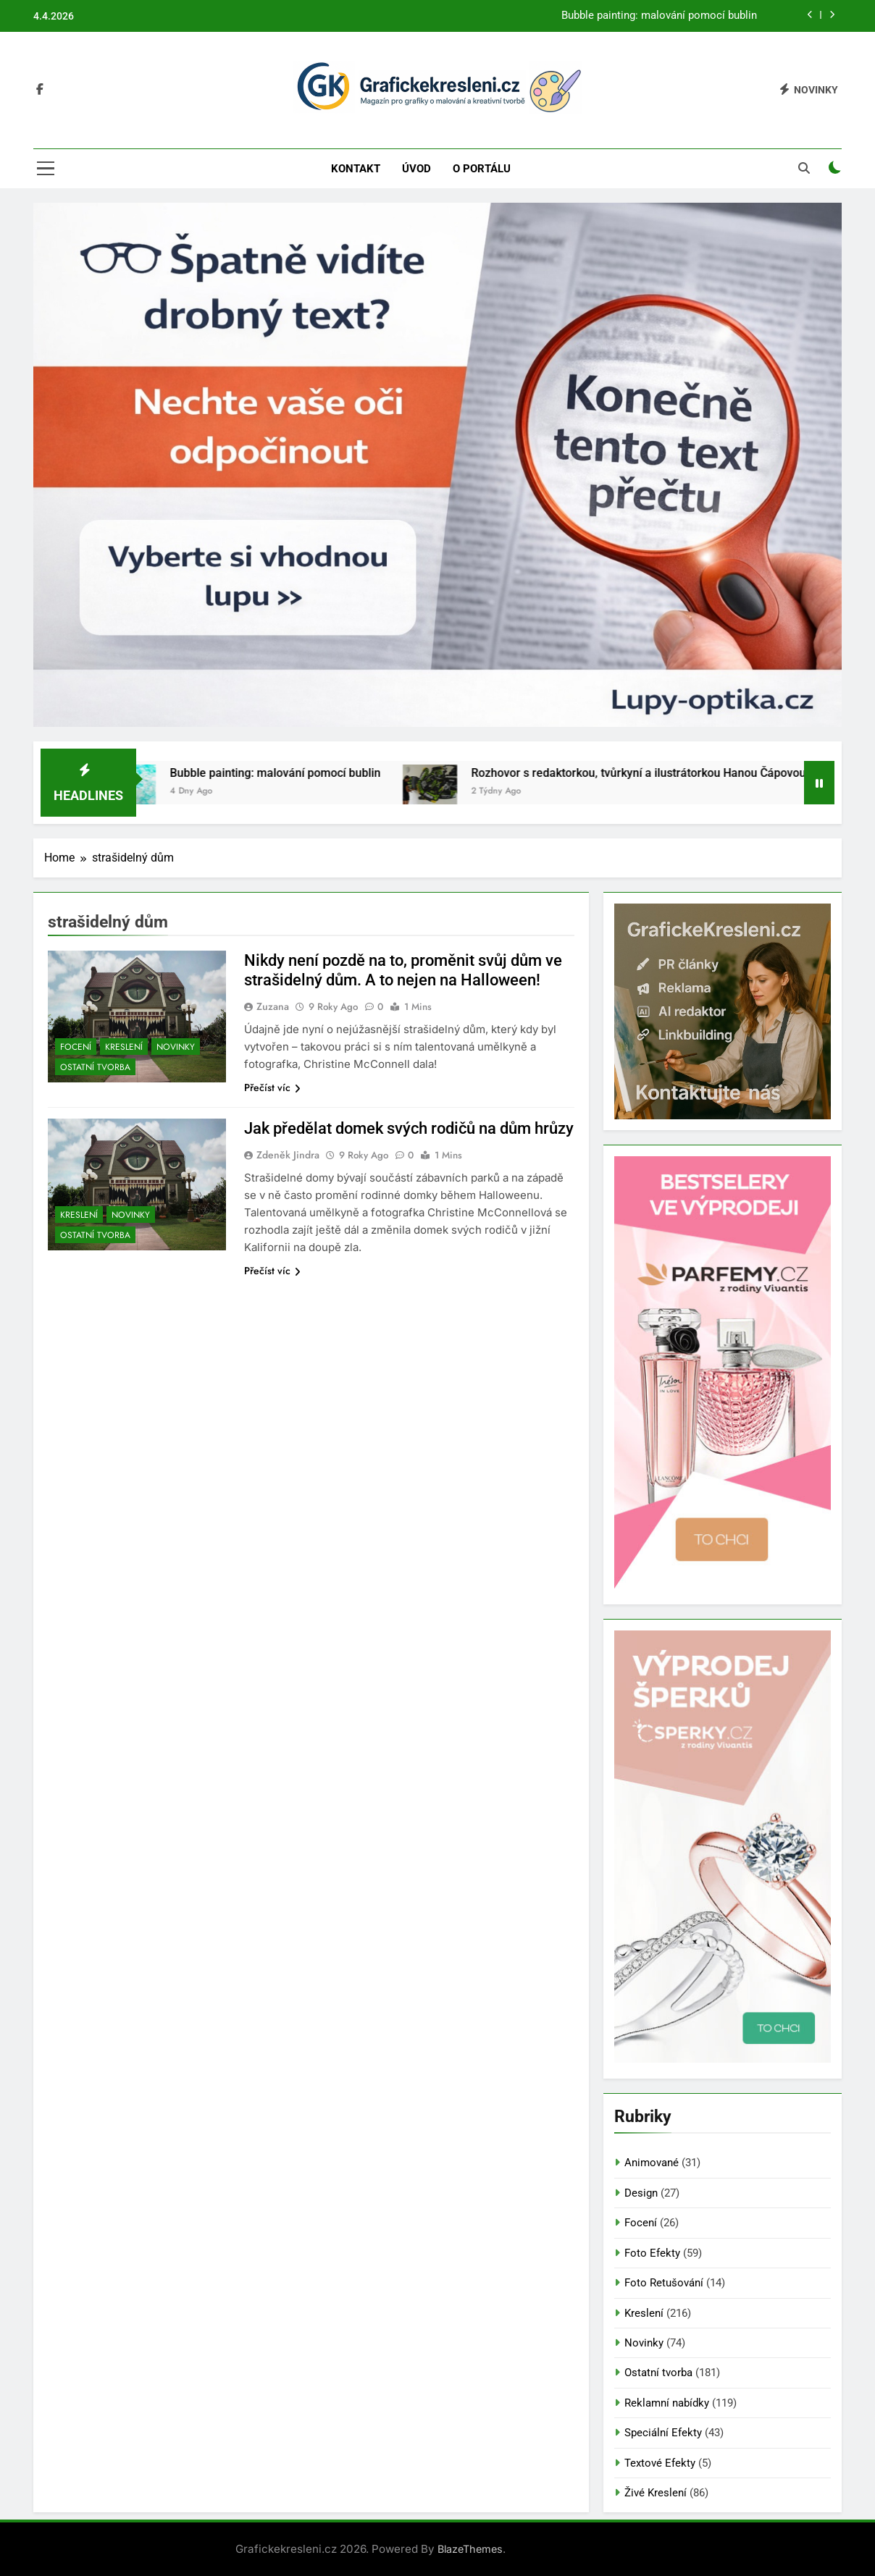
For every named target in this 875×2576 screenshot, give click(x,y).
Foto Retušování (663, 2282)
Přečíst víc (272, 1087)
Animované (651, 2162)
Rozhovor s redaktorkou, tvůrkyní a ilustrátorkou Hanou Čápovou (654, 773)
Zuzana (272, 1006)
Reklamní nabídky (666, 2402)
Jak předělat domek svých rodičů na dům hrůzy (409, 1128)
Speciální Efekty (663, 2432)
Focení (75, 1046)
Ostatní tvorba (95, 1067)
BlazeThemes (470, 2549)
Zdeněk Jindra (287, 1155)
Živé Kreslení (655, 2492)
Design (641, 2193)
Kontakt (355, 168)
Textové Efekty (659, 2463)
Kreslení (124, 1046)
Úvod (416, 168)
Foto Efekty (652, 2253)
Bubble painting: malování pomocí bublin (659, 16)
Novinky (175, 1046)
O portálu (482, 168)
